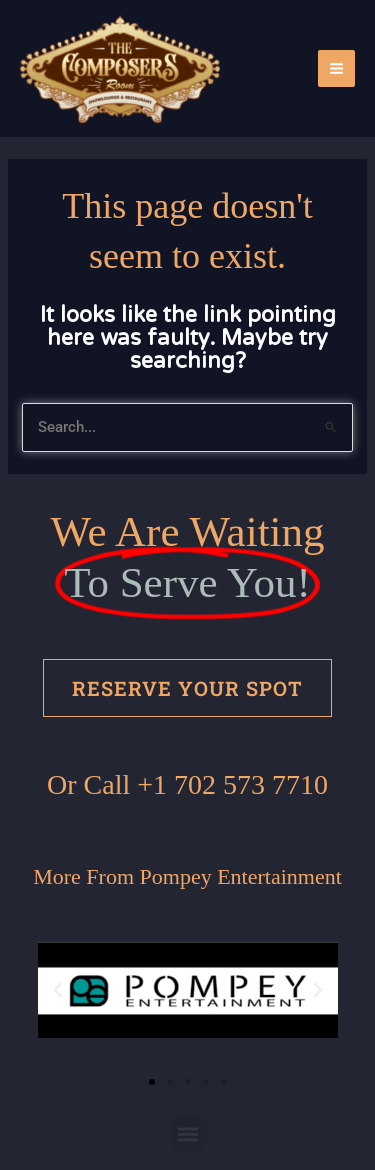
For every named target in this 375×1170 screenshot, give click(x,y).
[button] (58, 990)
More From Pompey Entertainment (187, 876)
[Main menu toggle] (336, 68)
